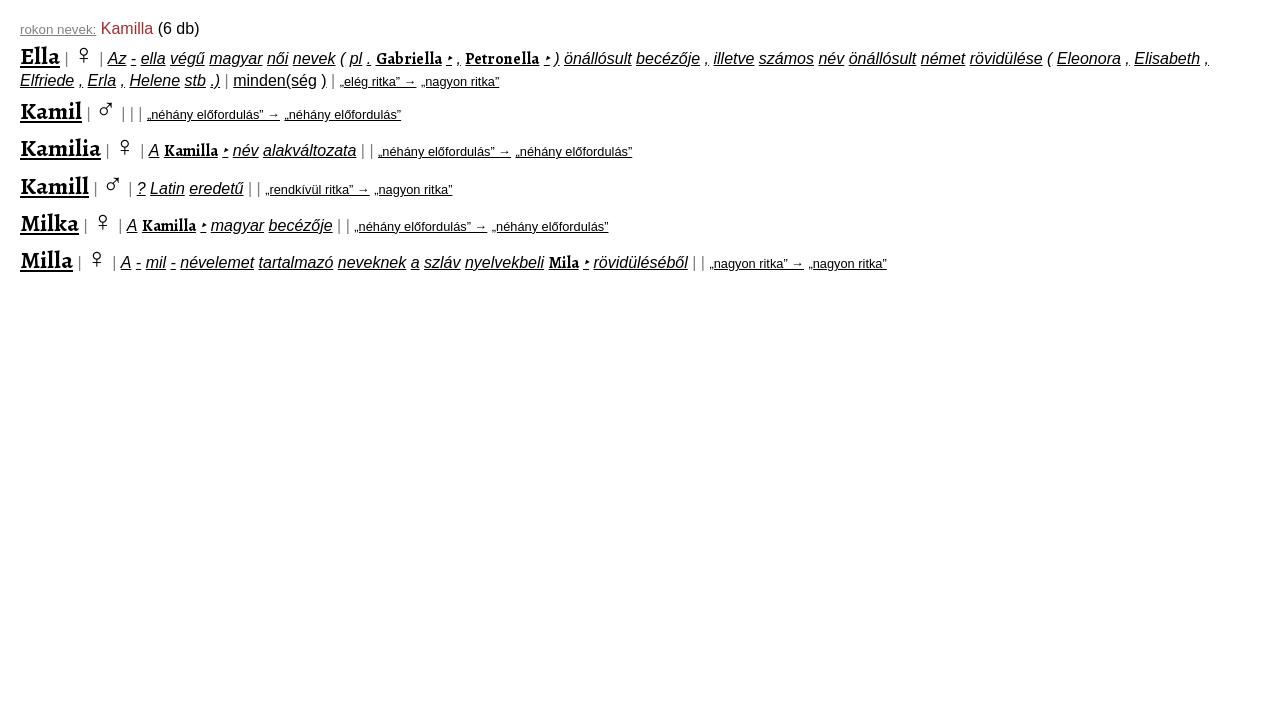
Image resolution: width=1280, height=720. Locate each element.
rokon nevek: (58, 29)
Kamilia (60, 148)
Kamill (54, 186)
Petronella (502, 59)
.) (215, 80)
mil (156, 262)
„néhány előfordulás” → (213, 114)
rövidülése (1006, 58)
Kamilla (191, 151)
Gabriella (409, 59)
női (277, 58)
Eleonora (1089, 58)
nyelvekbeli (504, 262)
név (831, 58)
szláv (442, 262)
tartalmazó (296, 262)
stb (195, 80)
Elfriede (47, 80)
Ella (40, 56)
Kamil (51, 111)
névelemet (217, 262)
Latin (167, 188)
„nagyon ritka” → (756, 263)
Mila (564, 263)
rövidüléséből (640, 262)
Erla (102, 80)
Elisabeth (1167, 58)
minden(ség (275, 80)
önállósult (598, 58)
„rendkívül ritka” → (317, 189)
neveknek (372, 262)
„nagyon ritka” (460, 81)
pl (356, 58)
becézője (668, 58)
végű (187, 58)
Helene (154, 80)
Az (117, 58)
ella (153, 58)
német (943, 58)
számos (786, 58)
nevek (314, 58)
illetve (734, 58)
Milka (49, 223)
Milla (46, 260)
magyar (235, 58)
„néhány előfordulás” (342, 114)
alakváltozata (309, 150)
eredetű (216, 188)
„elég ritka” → (378, 81)
